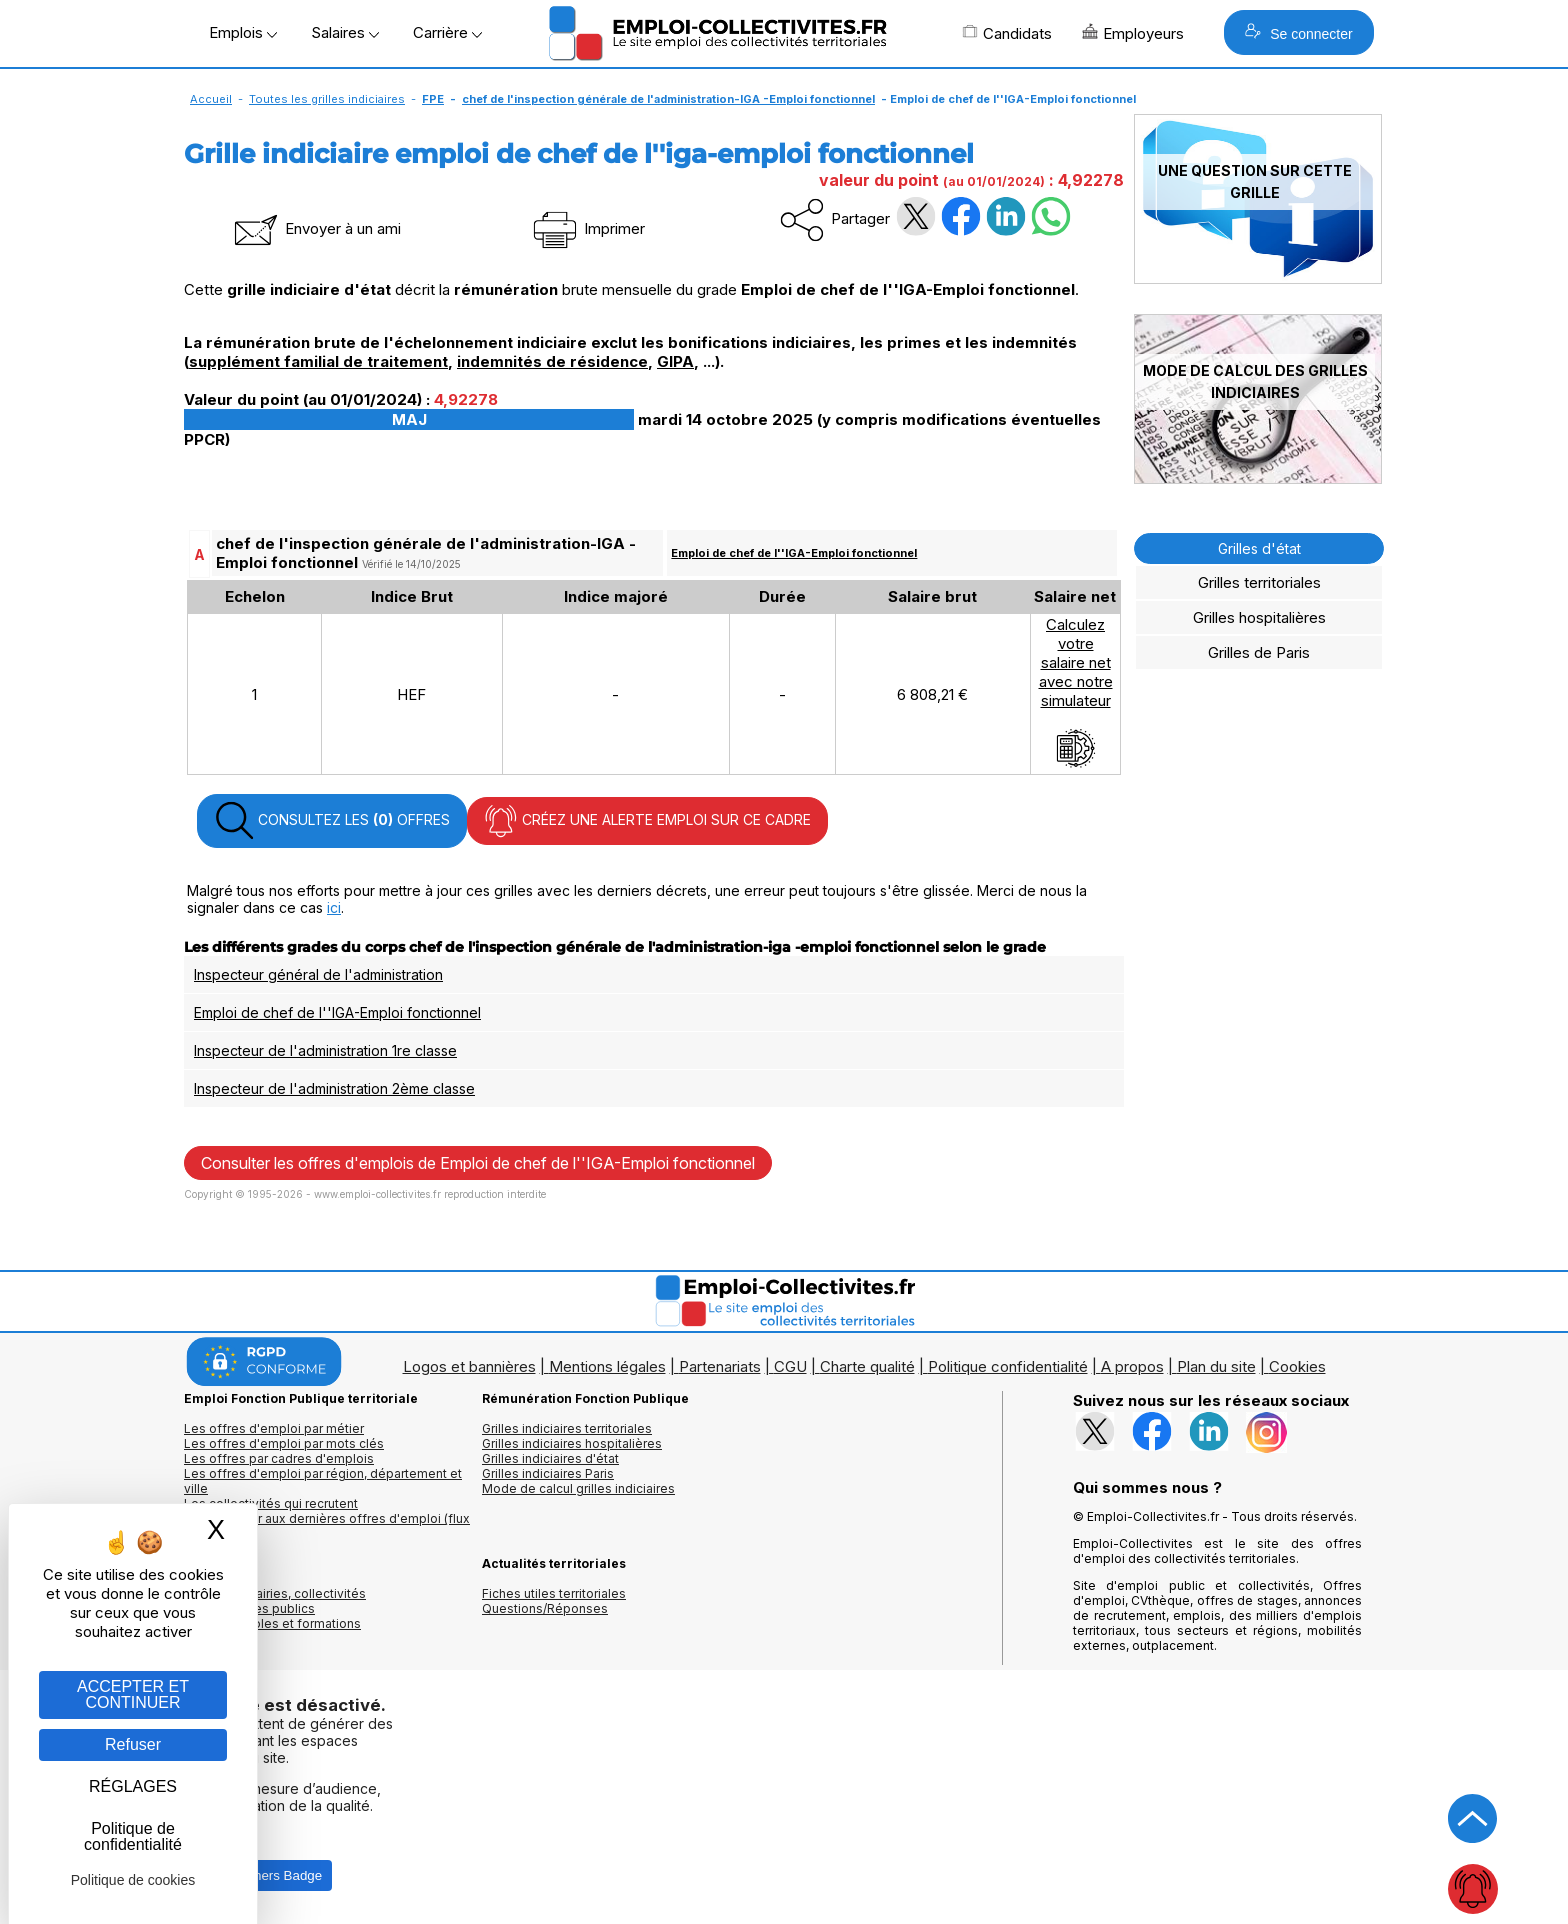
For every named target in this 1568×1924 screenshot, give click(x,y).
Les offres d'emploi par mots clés (284, 1443)
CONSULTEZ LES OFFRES (332, 821)
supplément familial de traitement (318, 361)
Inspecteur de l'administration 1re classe (325, 1050)
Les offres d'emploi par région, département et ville (323, 1481)
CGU (790, 1366)
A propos (1132, 1366)
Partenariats (720, 1366)
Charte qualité (867, 1366)
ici (334, 907)
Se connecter (1298, 32)
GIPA (675, 361)
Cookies (1297, 1366)
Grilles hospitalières (1259, 617)
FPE (433, 99)
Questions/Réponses (545, 1608)
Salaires (345, 32)
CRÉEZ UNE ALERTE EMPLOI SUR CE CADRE (647, 821)
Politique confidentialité (1008, 1366)
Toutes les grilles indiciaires (327, 99)
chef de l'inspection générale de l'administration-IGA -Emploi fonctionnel (668, 99)
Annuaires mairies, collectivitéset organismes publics (275, 1601)
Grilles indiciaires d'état (550, 1458)
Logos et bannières (469, 1366)
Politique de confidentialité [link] (133, 1836)
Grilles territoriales (1259, 582)
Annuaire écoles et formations (272, 1623)
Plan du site (1216, 1366)
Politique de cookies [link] (133, 1880)
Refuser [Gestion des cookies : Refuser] (133, 1744)
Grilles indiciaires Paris (548, 1473)
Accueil (211, 99)
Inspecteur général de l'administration (318, 974)
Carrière (447, 32)
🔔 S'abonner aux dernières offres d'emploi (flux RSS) (327, 1526)
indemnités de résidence (552, 361)
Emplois (243, 32)
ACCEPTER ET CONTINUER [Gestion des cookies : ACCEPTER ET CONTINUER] (133, 1694)
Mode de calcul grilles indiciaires (578, 1488)
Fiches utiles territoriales (554, 1593)
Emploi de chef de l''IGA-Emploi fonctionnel (794, 553)
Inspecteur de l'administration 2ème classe (334, 1088)
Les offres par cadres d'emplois (279, 1458)
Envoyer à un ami (316, 228)
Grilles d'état (1259, 548)
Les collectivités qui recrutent (271, 1503)
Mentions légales (607, 1366)
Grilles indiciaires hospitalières (572, 1443)
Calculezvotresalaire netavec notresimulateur (1076, 692)
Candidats (1007, 33)
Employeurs (1133, 33)
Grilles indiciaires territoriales (567, 1428)
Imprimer (587, 228)
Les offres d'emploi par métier (274, 1428)
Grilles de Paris (1259, 652)
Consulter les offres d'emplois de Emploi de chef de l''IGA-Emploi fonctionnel (478, 1163)
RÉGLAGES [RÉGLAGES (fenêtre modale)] (133, 1786)
